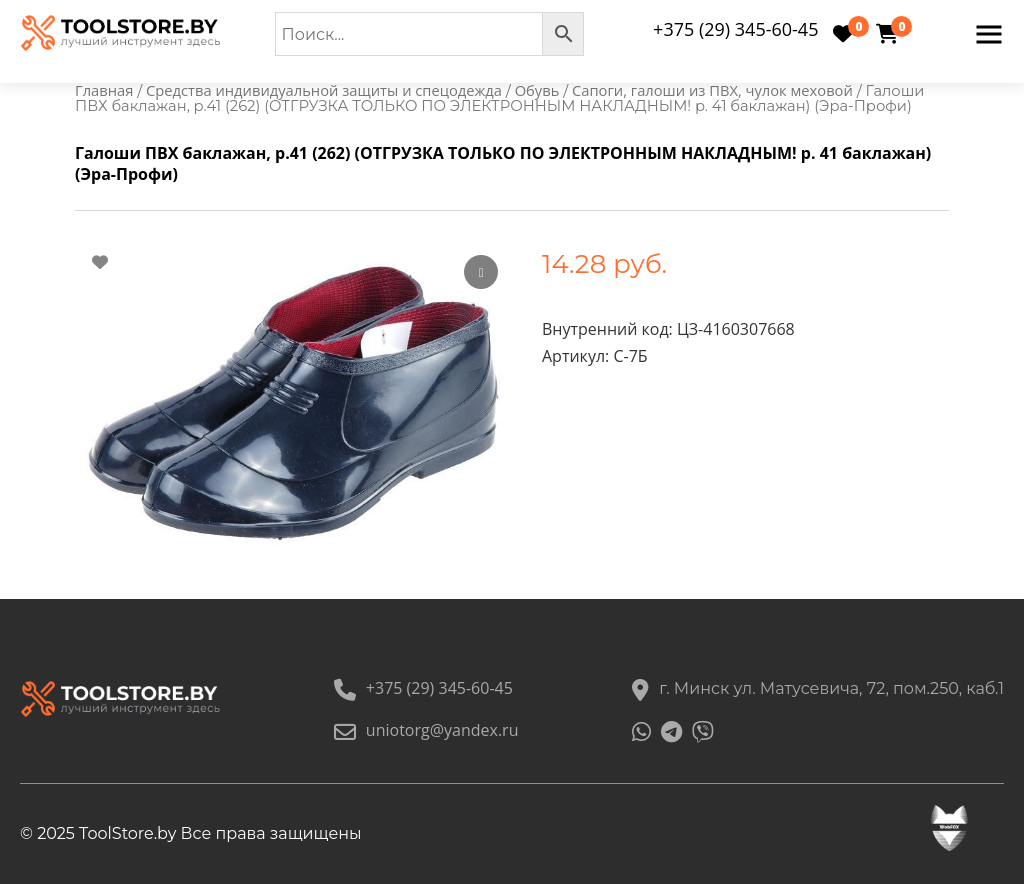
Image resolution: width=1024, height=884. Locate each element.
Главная (104, 90)
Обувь (537, 90)
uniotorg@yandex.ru (426, 730)
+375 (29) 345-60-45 (735, 29)
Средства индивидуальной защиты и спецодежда (324, 90)
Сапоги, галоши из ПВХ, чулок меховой (712, 90)
